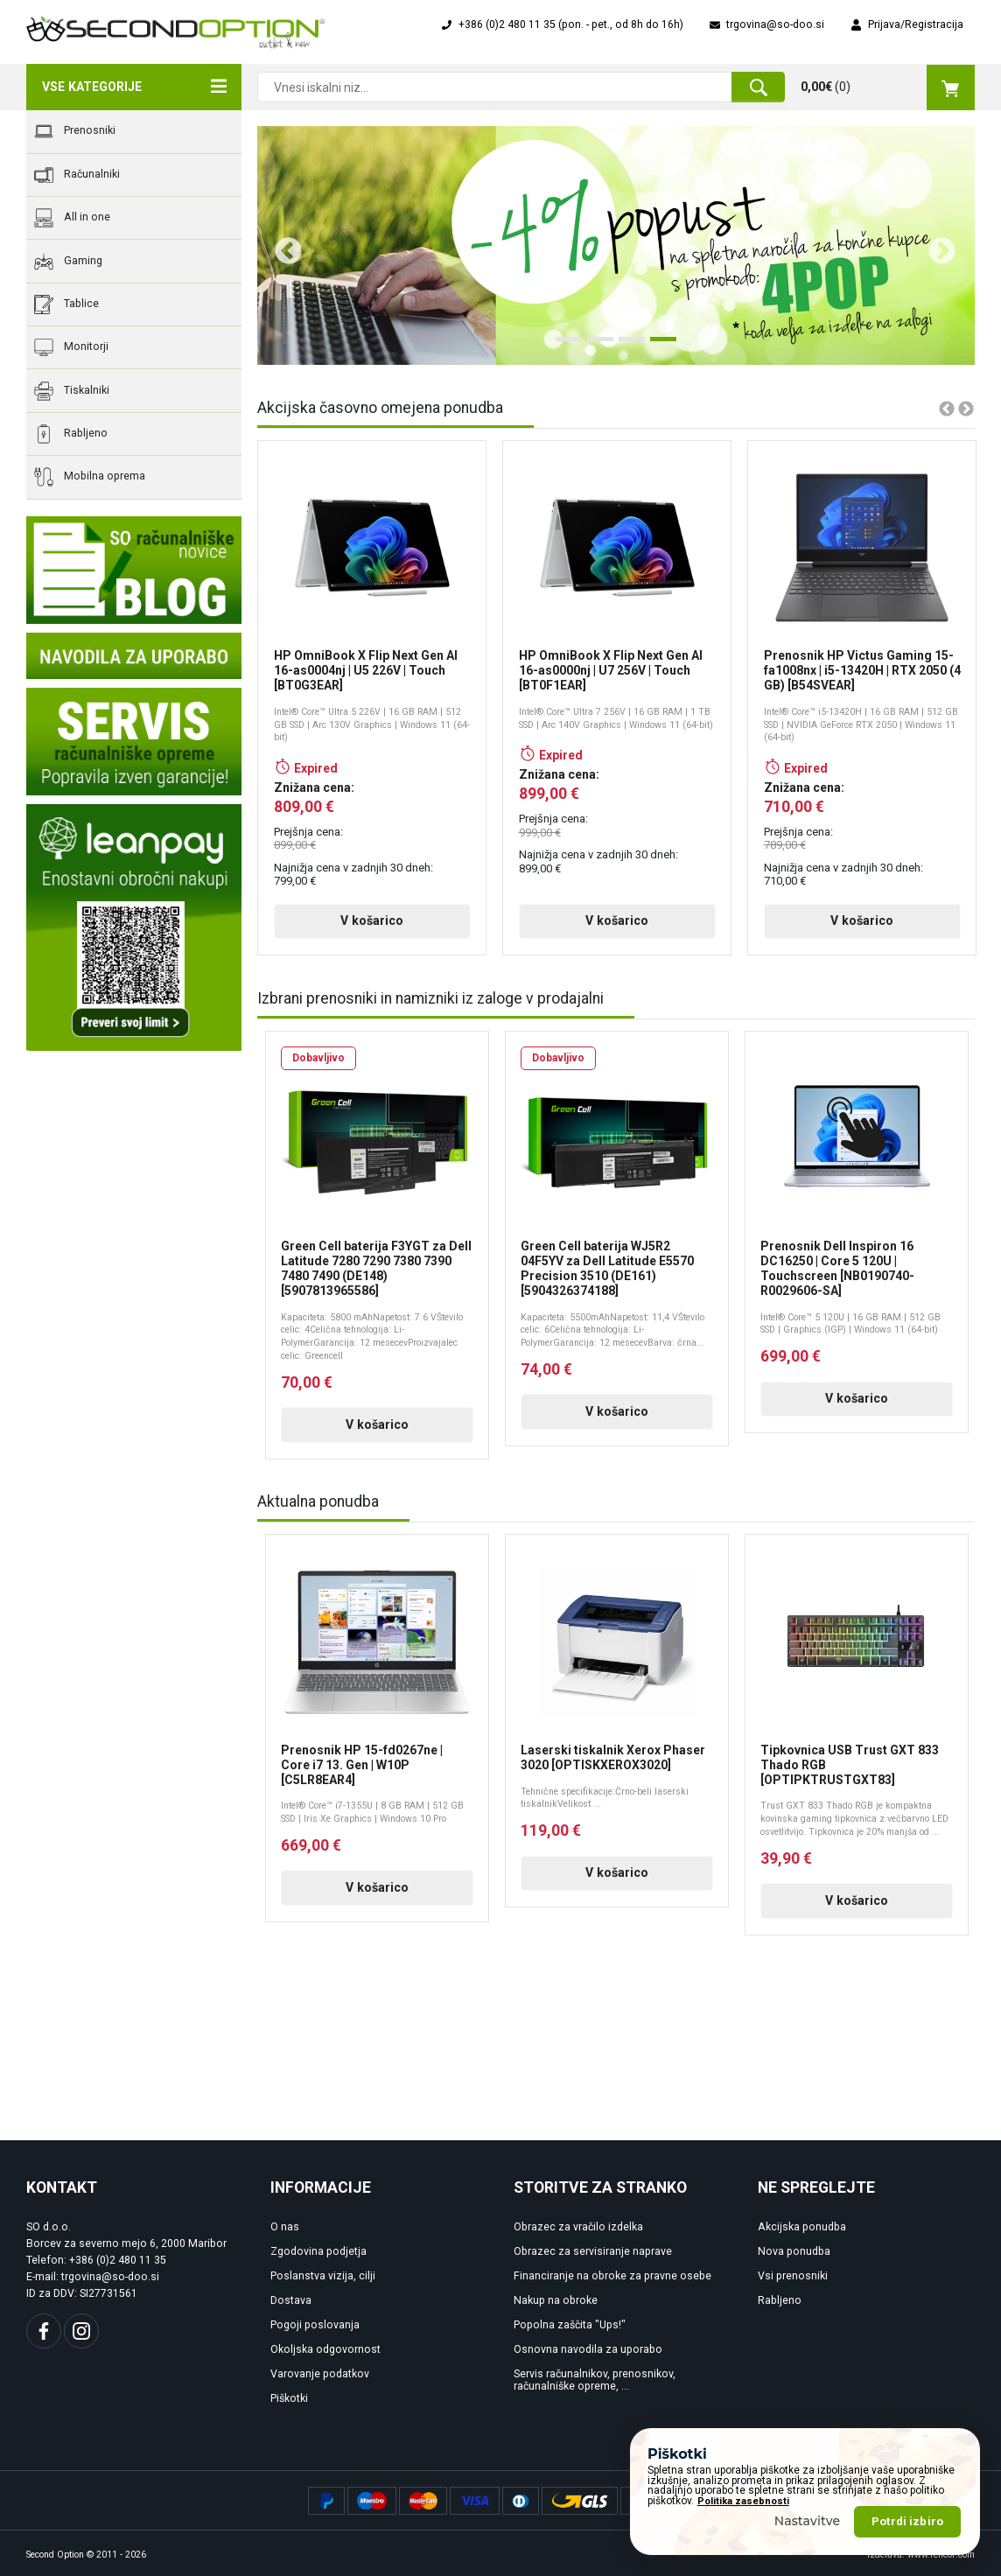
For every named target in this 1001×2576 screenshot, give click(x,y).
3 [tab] (627, 345)
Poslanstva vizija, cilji (322, 2276)
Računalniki (77, 175)
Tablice (66, 304)
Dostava (291, 2300)
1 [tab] (564, 345)
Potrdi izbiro (907, 2521)
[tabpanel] (616, 245)
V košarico (371, 921)
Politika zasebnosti (743, 2501)
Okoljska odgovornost (325, 2349)
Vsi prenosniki (793, 2276)
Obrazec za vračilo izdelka (578, 2227)
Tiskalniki (71, 391)
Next (935, 245)
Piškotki (289, 2398)
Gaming (68, 261)
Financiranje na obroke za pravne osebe (612, 2276)
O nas (284, 2227)
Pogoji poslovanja (315, 2325)
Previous (281, 245)
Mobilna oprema (89, 476)
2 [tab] (596, 345)
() (888, 87)
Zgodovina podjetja (318, 2251)
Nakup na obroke (556, 2300)
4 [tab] (659, 345)
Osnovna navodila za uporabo (588, 2349)
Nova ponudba (794, 2251)
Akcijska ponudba (802, 2227)
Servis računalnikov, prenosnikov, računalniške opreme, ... (595, 2380)
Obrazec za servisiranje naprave (593, 2251)
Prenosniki (75, 131)
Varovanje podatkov (319, 2374)
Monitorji (71, 347)
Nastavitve (807, 2521)
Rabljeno (71, 434)
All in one (72, 218)
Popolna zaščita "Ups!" (570, 2325)
